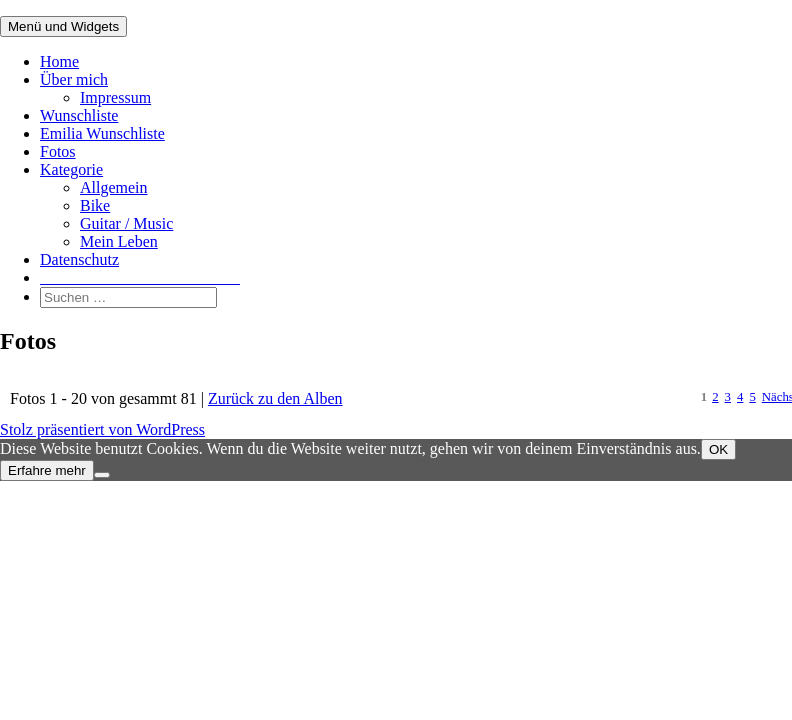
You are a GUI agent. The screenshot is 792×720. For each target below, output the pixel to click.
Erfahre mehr (47, 470)
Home (59, 61)
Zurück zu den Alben (275, 398)
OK (718, 449)
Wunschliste (79, 115)
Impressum (115, 97)
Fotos (58, 151)
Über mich (74, 79)
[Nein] (102, 475)
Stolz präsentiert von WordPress (102, 429)
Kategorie (71, 169)
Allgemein (114, 187)
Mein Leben (119, 241)
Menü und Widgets (63, 26)
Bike (95, 205)
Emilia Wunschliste (102, 133)
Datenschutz (79, 259)
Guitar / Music (126, 223)
